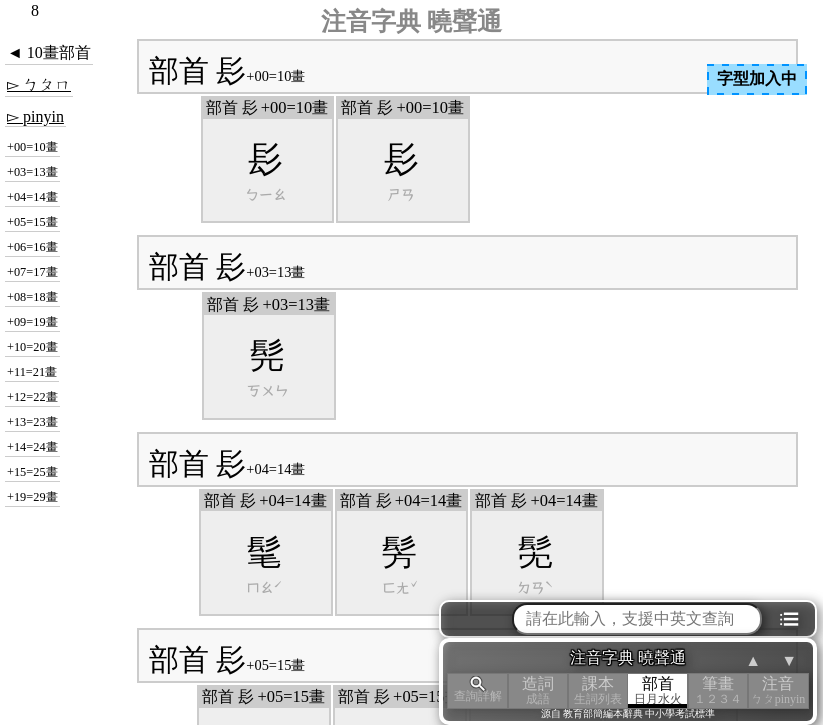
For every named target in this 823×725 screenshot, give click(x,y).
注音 (778, 690)
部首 (658, 690)
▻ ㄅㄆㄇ (39, 84)
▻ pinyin (35, 116)
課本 (598, 690)
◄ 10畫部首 (49, 52)
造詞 (538, 690)
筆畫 (718, 690)
